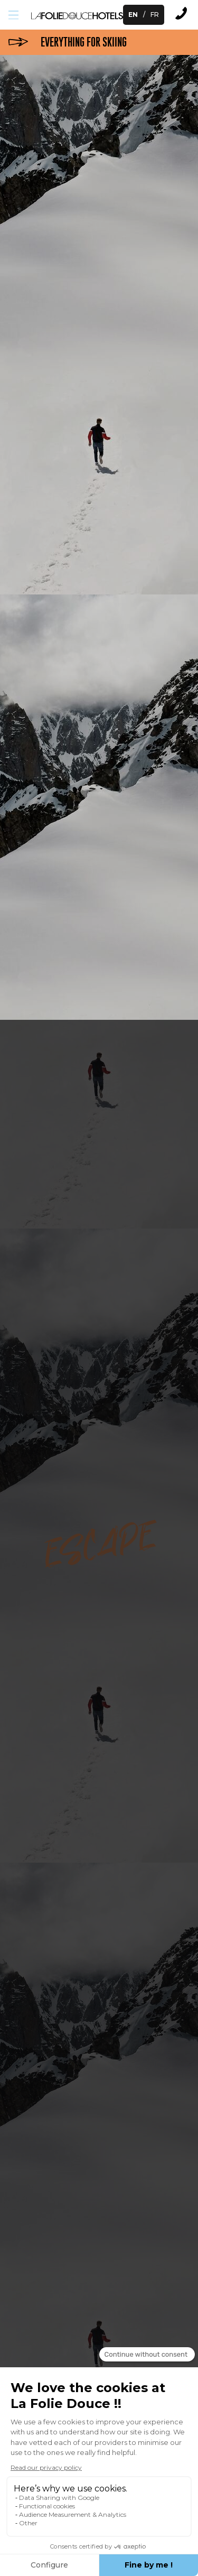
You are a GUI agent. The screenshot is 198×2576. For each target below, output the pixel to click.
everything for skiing (84, 42)
